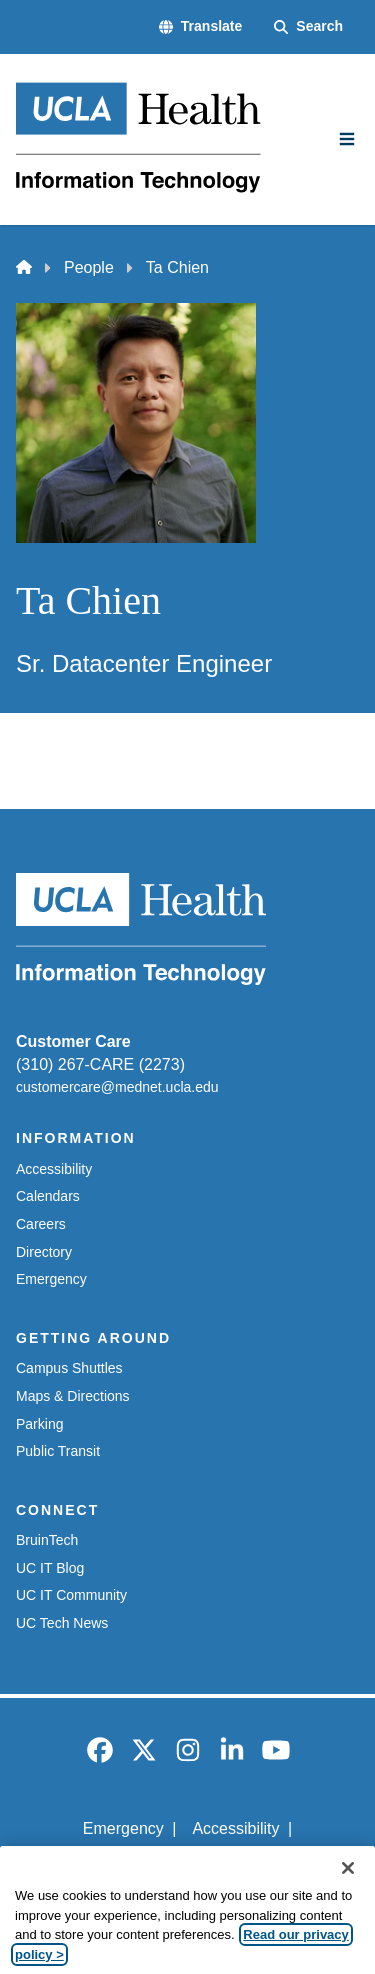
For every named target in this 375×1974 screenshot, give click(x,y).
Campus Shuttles (69, 1368)
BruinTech (47, 1540)
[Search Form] (308, 27)
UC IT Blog (50, 1568)
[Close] (348, 1887)
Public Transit (58, 1451)
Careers (41, 1224)
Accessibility (54, 1169)
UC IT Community (71, 1595)
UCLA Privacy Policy (181, 1862)
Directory (44, 1252)
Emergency (51, 1279)
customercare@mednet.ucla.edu (117, 1087)
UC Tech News (62, 1623)
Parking (39, 1424)
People (89, 267)
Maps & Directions (73, 1396)
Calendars (48, 1196)
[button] (200, 27)
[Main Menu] (347, 139)
